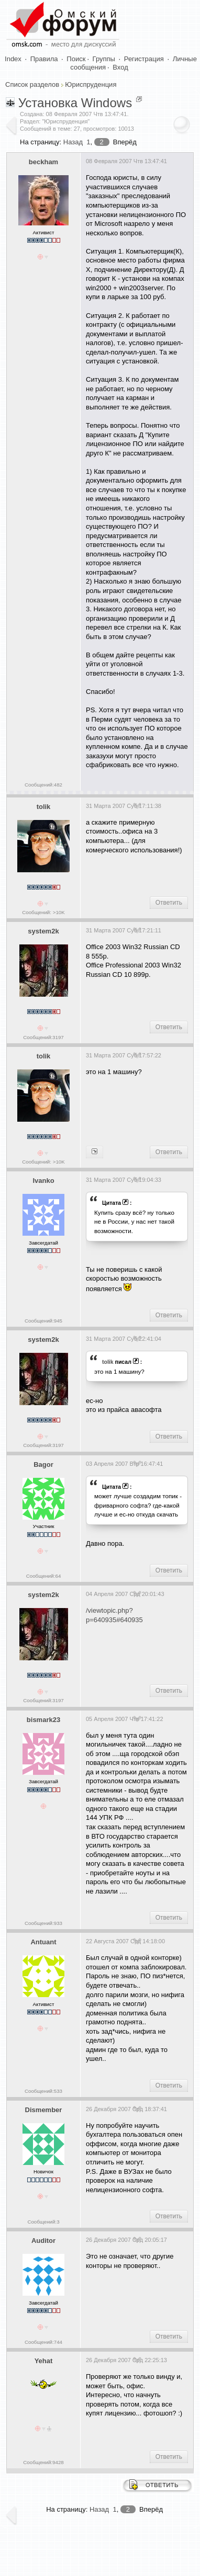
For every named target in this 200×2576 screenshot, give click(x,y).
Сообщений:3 (43, 2222)
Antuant (43, 1942)
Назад (73, 142)
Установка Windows (75, 103)
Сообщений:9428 (43, 2462)
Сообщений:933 (43, 1923)
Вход (120, 67)
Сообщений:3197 (43, 1037)
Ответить (168, 902)
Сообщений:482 (43, 785)
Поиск (75, 59)
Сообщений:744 (43, 2342)
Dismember (43, 2110)
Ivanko (43, 1180)
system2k (43, 931)
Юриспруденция (90, 84)
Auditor (43, 2240)
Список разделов (32, 84)
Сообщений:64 (43, 1576)
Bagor (43, 1464)
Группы (104, 59)
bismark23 (43, 1720)
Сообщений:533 (43, 2091)
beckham (43, 162)
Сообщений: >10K (43, 912)
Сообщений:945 (43, 1321)
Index (13, 59)
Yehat (44, 2361)
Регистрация (144, 59)
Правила (44, 59)
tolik (44, 807)
